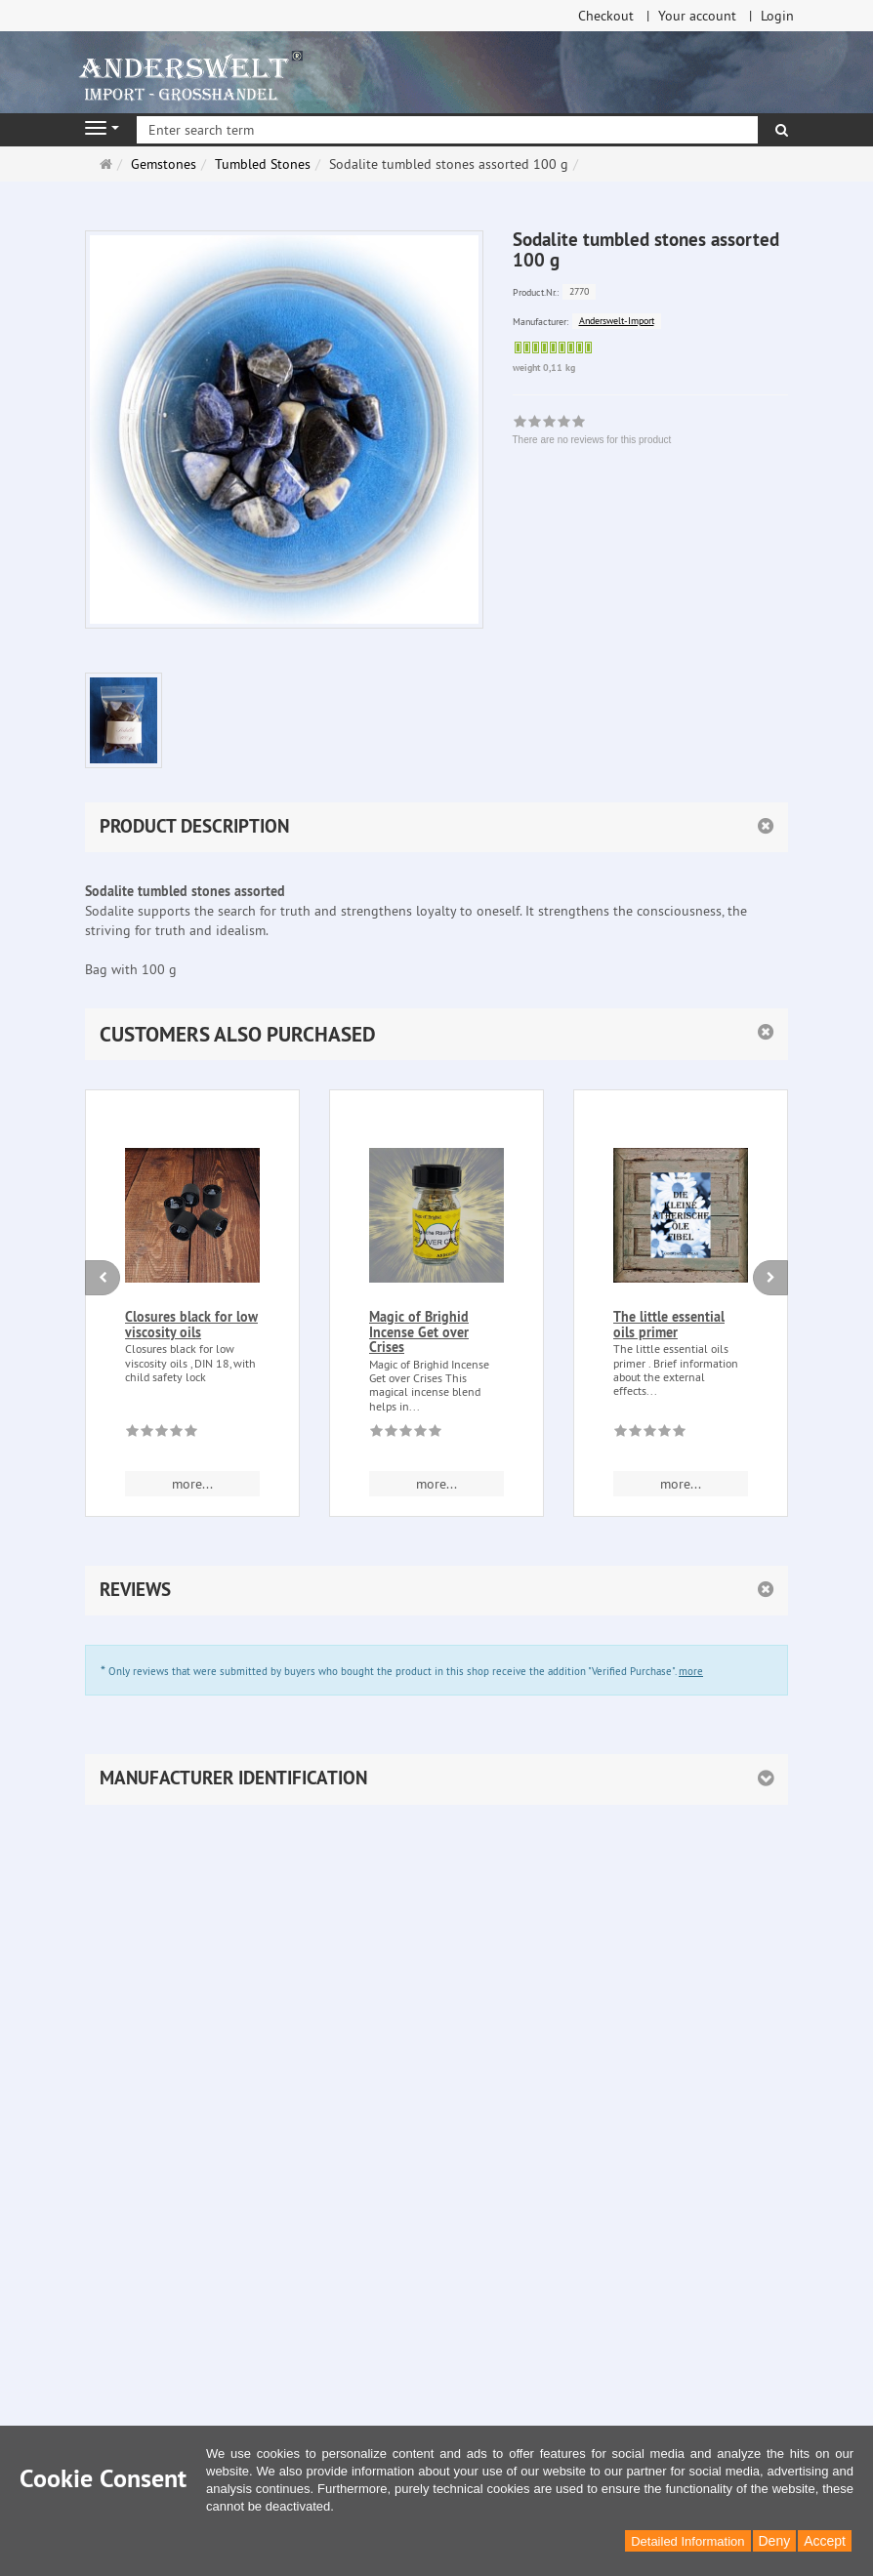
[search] (782, 129)
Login (777, 15)
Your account (697, 15)
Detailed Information (687, 2541)
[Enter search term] (447, 129)
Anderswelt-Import (616, 320)
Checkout (606, 15)
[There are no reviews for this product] (161, 1434)
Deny (775, 2541)
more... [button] (192, 1483)
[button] (436, 1034)
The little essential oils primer (669, 1324)
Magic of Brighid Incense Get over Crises (419, 1332)
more (691, 1671)
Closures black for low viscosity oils (191, 1324)
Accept (825, 2541)
